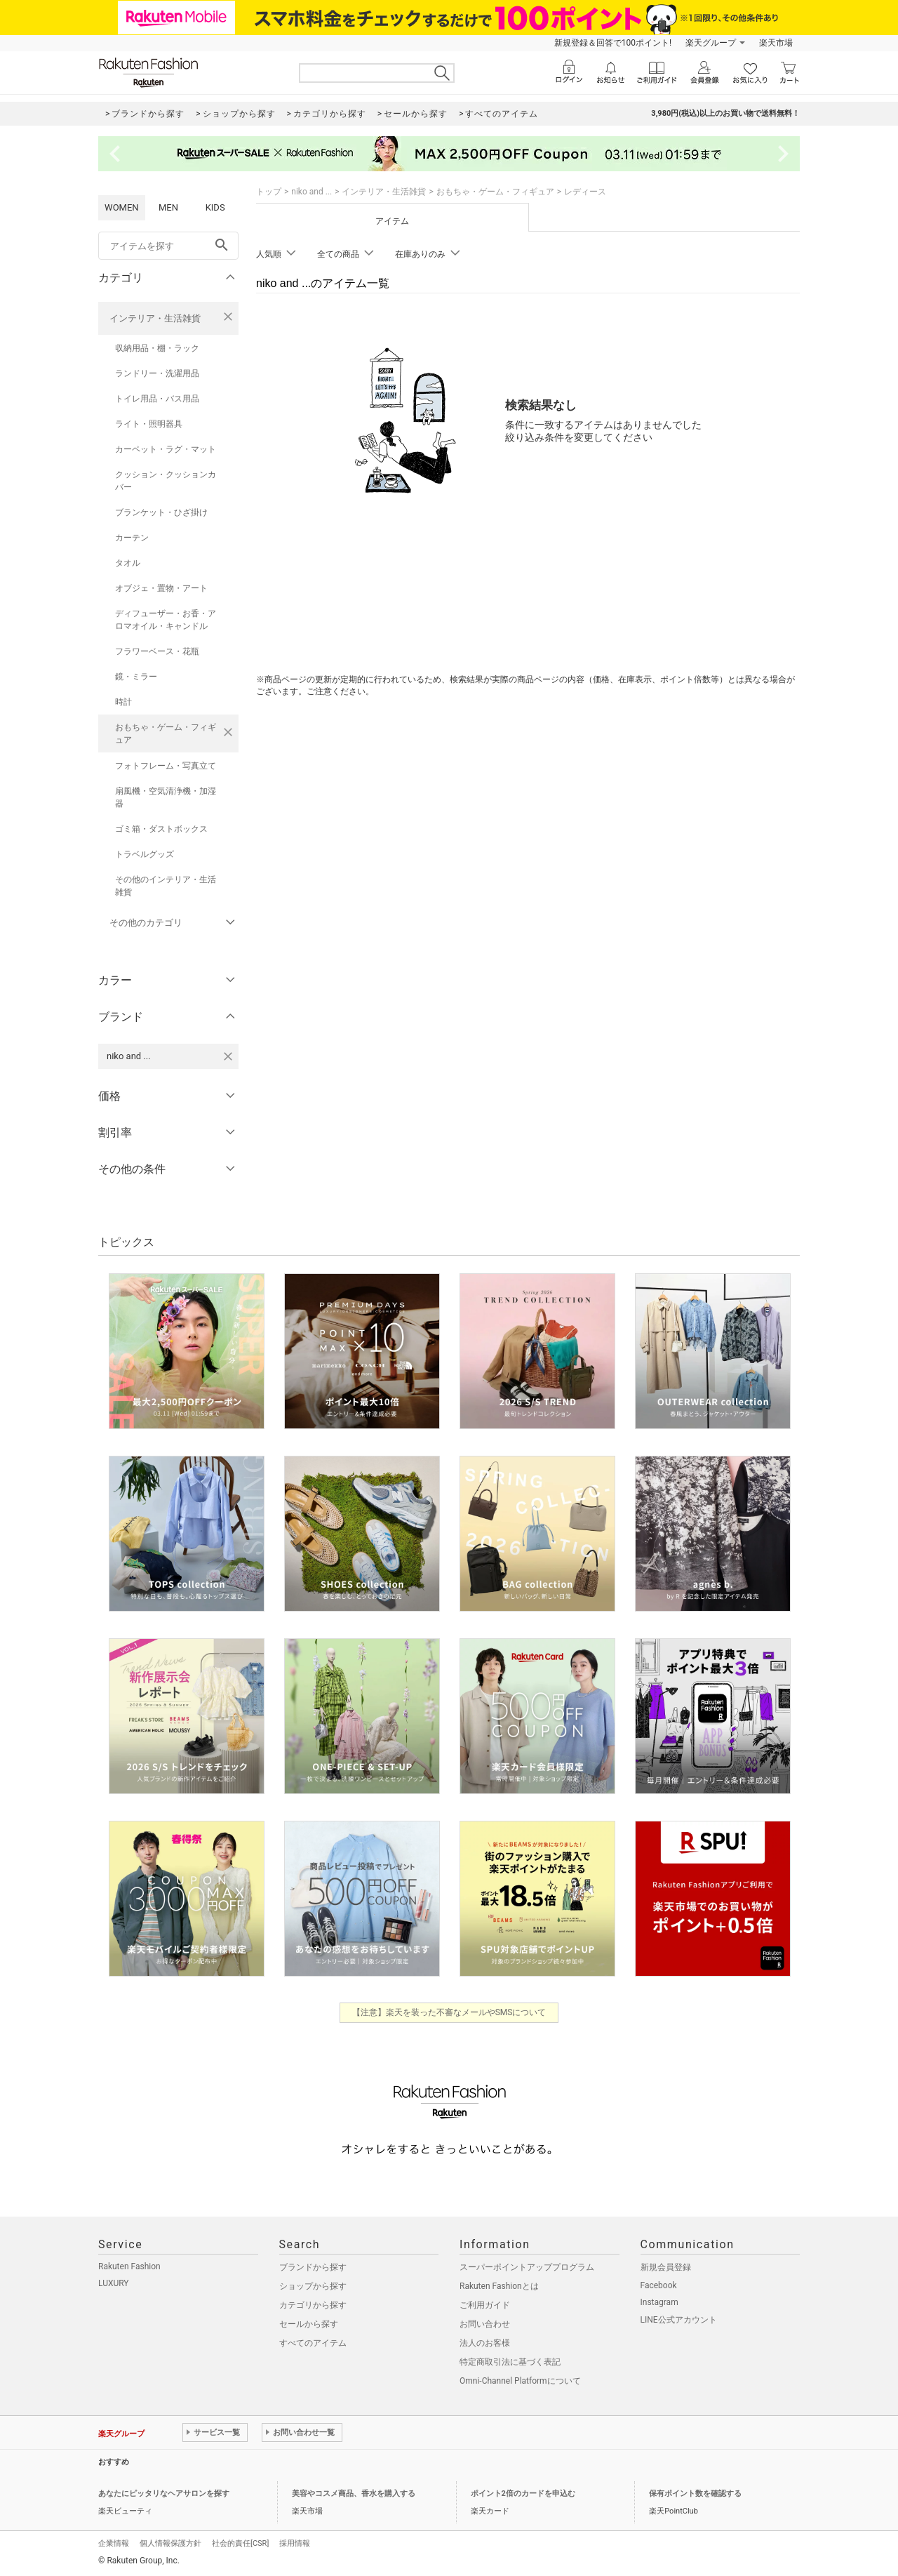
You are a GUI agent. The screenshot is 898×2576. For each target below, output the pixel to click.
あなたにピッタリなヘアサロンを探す (163, 2493)
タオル (127, 563)
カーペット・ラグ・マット (165, 449)
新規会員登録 (666, 2267)
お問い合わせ (485, 2324)
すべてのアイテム (313, 2343)
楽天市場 (776, 43)
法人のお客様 (485, 2343)
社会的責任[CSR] (240, 2543)
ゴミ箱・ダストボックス (161, 829)
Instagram (659, 2302)
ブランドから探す (313, 2267)
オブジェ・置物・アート (161, 588)
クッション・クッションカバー (165, 481)
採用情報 (294, 2543)
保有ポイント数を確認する (695, 2493)
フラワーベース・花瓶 (157, 651)
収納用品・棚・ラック (157, 348)
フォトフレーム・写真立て (165, 766)
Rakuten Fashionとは (499, 2286)
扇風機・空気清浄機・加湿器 (165, 797)
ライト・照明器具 (148, 424)
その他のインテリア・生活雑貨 (165, 886)
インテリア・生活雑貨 (155, 318)
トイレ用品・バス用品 (157, 399)
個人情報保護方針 (170, 2543)
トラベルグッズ (144, 854)
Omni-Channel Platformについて (520, 2381)
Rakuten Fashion (129, 2266)
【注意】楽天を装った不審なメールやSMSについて (449, 2012)
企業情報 (113, 2543)
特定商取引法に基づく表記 (510, 2362)
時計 (123, 702)
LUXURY (113, 2283)
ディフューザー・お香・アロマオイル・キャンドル (165, 620)
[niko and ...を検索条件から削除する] (228, 1056)
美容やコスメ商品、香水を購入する (353, 2493)
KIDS (215, 207)
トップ (268, 192)
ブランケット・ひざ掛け (161, 512)
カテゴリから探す (313, 2305)
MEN (168, 207)
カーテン (132, 538)
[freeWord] (168, 246)
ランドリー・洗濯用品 (157, 373)
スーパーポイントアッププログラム (527, 2267)
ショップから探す (313, 2286)
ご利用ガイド (485, 2305)
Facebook (659, 2285)
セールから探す (308, 2324)
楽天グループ (710, 43)
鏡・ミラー (136, 677)
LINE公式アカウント (679, 2320)
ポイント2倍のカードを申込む (523, 2493)
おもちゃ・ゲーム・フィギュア (165, 733)
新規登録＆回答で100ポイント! (612, 43)
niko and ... (311, 192)
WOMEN (122, 207)
